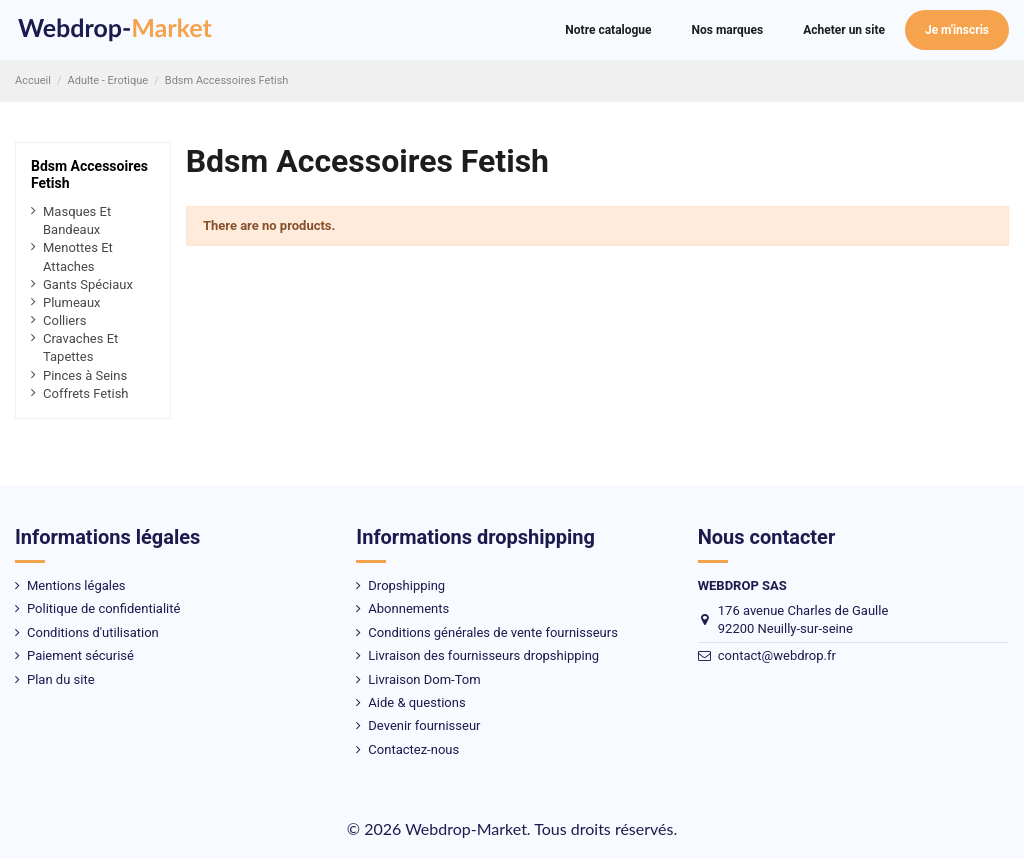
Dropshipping (406, 585)
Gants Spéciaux (88, 284)
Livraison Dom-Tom (424, 679)
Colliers (64, 320)
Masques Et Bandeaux (77, 220)
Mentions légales (76, 585)
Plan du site (61, 679)
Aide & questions (416, 702)
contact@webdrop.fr (777, 655)
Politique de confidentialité (103, 608)
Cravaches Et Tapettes (80, 347)
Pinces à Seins (85, 375)
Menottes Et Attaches (78, 256)
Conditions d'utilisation (93, 632)
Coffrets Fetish (86, 393)
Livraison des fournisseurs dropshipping (483, 655)
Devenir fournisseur (424, 725)
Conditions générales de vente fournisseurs (493, 632)
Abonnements (408, 608)
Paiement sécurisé (80, 655)
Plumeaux (72, 302)
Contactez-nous (413, 749)
